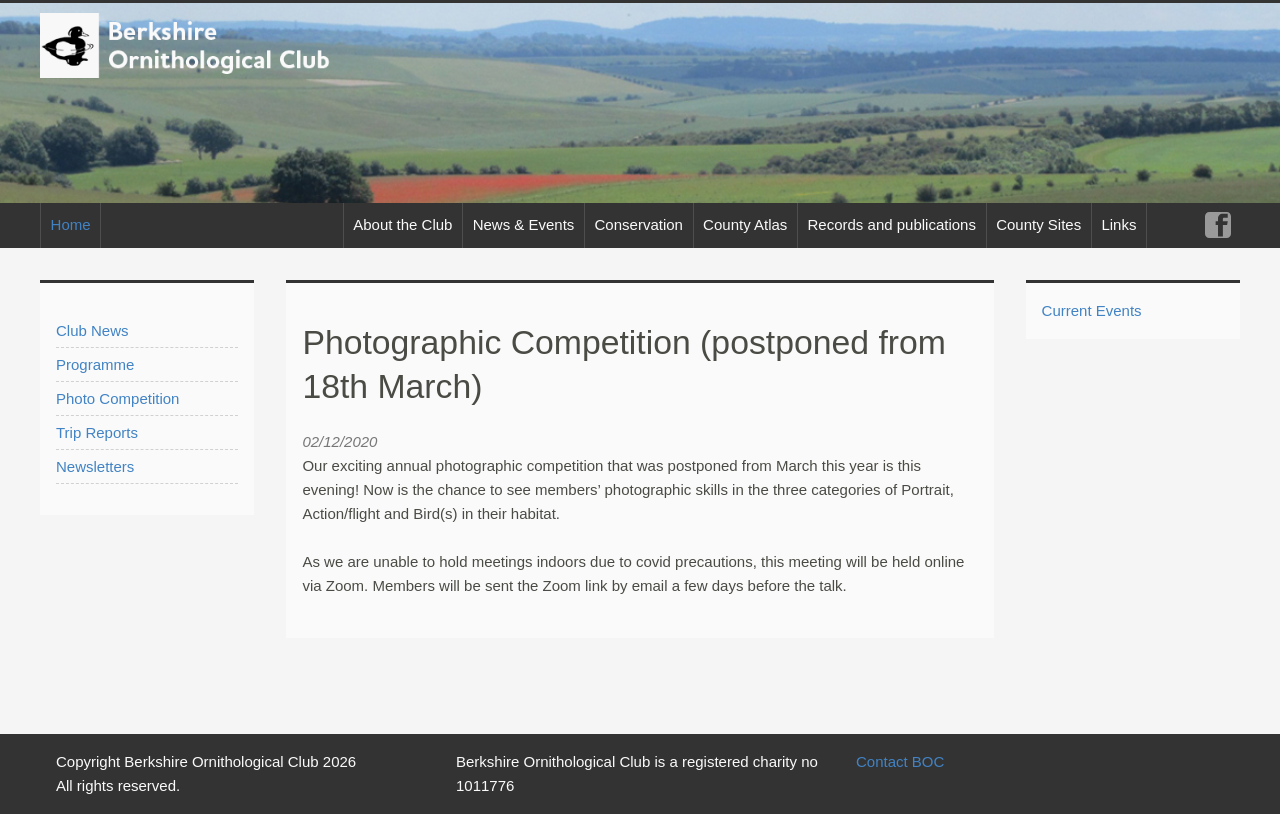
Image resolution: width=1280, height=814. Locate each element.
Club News (92, 330)
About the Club (402, 224)
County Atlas (745, 224)
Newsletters (95, 466)
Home (71, 224)
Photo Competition (117, 398)
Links (1118, 224)
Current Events (1092, 310)
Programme (95, 364)
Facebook (1217, 225)
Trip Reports (97, 432)
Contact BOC (900, 761)
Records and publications (892, 224)
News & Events (524, 224)
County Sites (1038, 224)
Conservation (639, 224)
